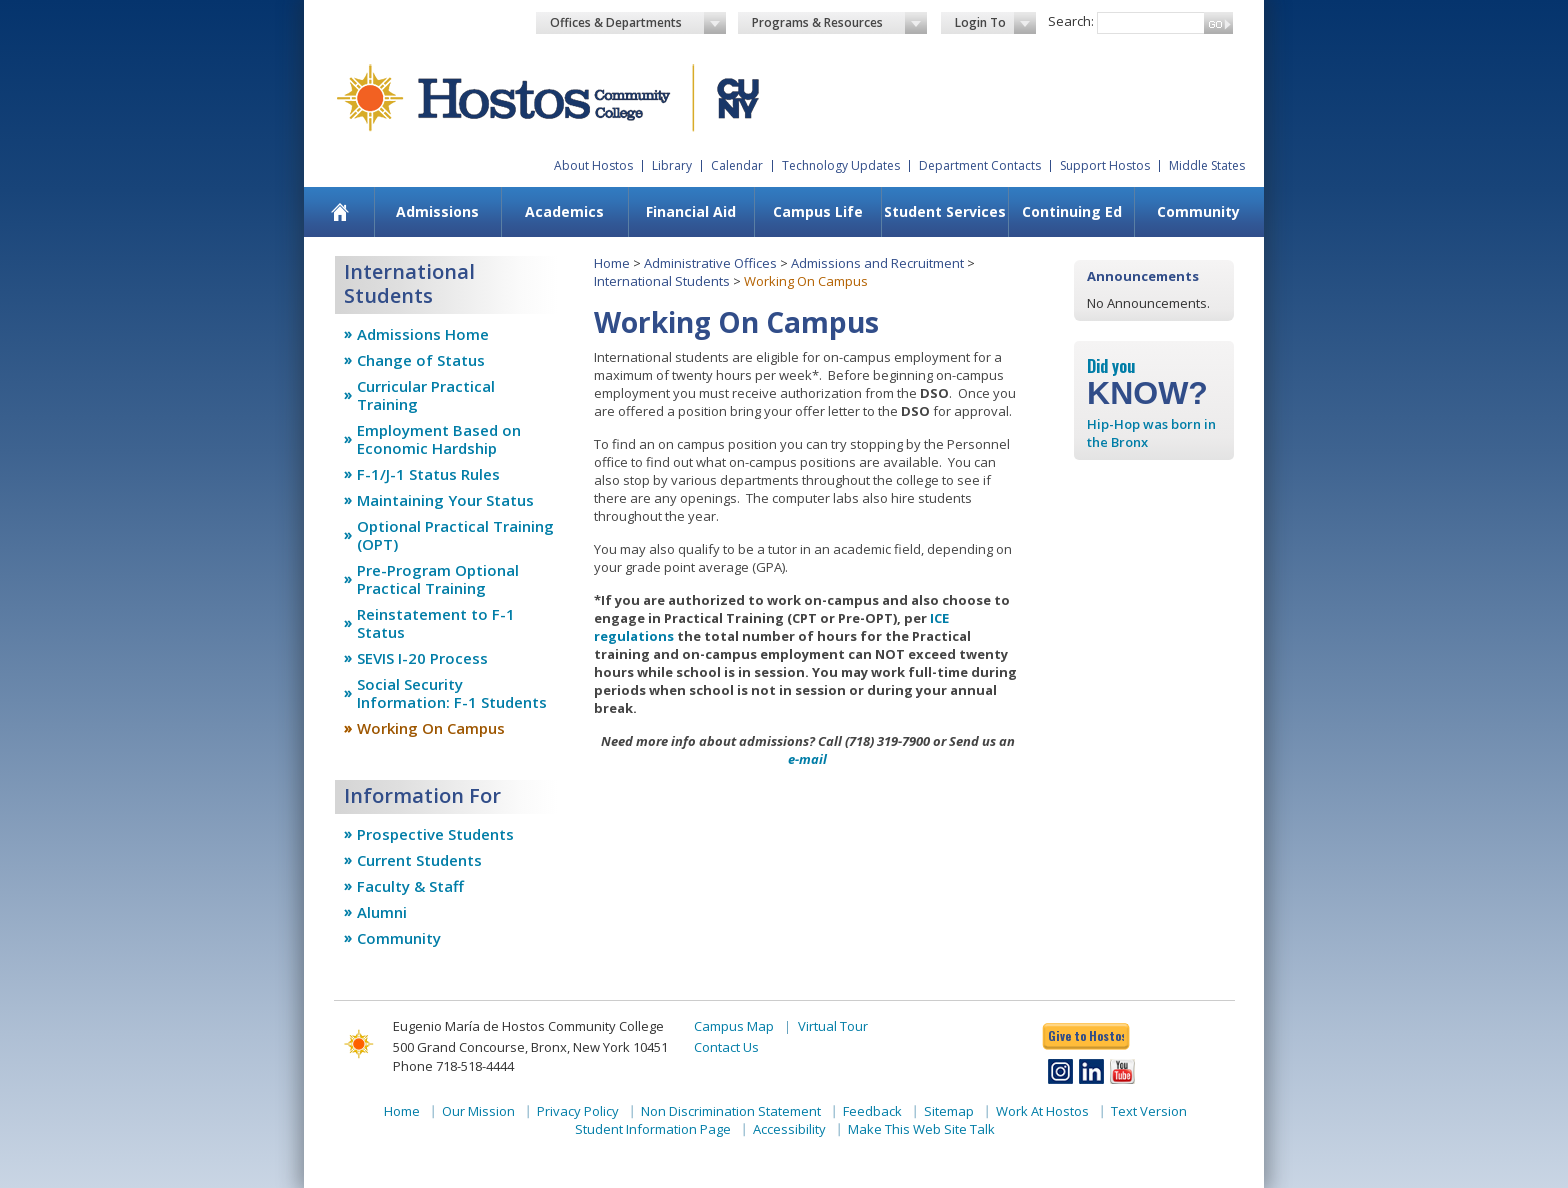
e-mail (807, 759)
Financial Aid (691, 211)
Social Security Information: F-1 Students (452, 693)
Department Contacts (980, 165)
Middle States (1207, 165)
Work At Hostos (1042, 1111)
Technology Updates (841, 165)
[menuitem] (340, 212)
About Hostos (593, 165)
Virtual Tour (833, 1026)
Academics (564, 211)
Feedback (872, 1111)
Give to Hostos (1086, 1035)
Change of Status (421, 360)
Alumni (382, 912)
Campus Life (818, 211)
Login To (995, 23)
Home (612, 263)
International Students (662, 281)
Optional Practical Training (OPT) (455, 535)
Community (1198, 211)
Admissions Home (423, 334)
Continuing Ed (1072, 211)
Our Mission (478, 1111)
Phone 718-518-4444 (453, 1066)
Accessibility (789, 1129)
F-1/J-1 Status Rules (428, 474)
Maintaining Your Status (445, 500)
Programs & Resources (840, 23)
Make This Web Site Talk (921, 1129)
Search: (1071, 21)
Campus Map (734, 1026)
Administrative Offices (710, 263)
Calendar (737, 165)
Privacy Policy (578, 1111)
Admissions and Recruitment (877, 263)
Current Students (419, 860)
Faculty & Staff (410, 886)
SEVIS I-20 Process (422, 658)
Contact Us (726, 1047)
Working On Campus (431, 728)
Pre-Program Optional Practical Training (438, 579)
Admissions (437, 211)
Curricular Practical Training (426, 395)
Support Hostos (1105, 165)
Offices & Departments (638, 23)
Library (672, 165)
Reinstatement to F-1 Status (436, 623)
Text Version (1149, 1111)
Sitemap (949, 1111)
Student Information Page (653, 1129)
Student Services (945, 211)
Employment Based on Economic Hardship (439, 439)
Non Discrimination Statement (731, 1111)
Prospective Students (435, 834)
